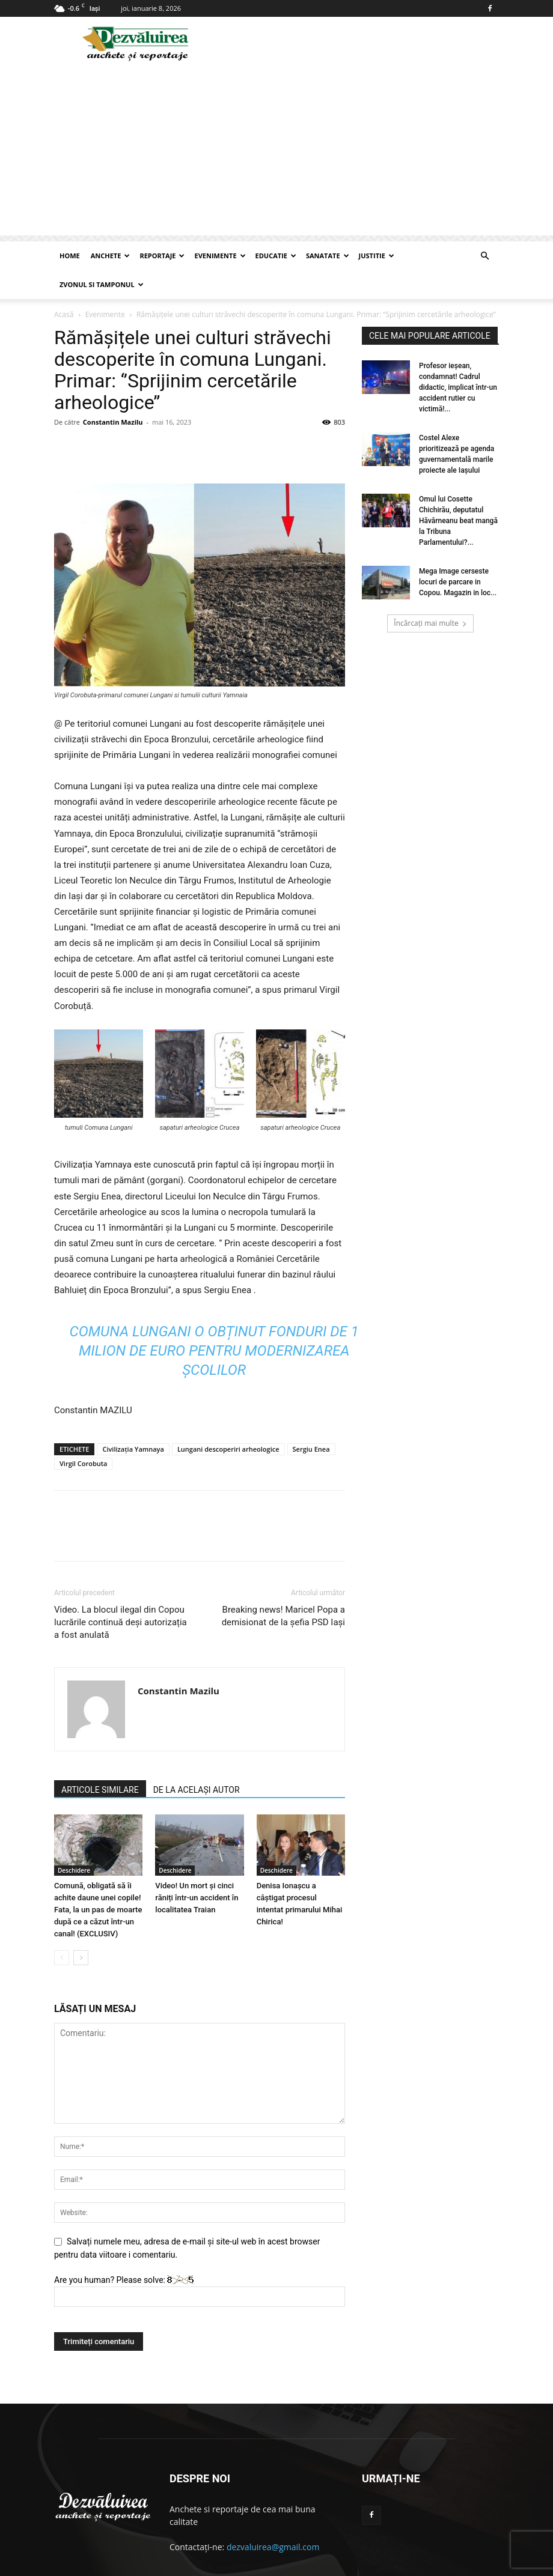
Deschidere (74, 1841)
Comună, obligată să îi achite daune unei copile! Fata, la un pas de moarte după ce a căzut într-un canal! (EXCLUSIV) (98, 1880)
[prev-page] (61, 1928)
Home (70, 255)
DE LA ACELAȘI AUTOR (196, 1761)
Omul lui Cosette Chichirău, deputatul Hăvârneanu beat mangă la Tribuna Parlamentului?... (458, 492)
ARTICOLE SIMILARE (100, 1761)
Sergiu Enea (311, 1420)
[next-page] (80, 1928)
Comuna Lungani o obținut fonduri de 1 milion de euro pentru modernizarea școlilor (214, 1322)
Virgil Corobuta (83, 1434)
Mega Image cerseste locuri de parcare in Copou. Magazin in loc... (457, 553)
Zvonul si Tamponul (102, 284)
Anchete (110, 255)
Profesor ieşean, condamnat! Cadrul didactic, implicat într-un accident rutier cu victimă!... (458, 358)
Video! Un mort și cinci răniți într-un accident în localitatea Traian (196, 1868)
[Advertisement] (276, 151)
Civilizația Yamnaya (132, 1420)
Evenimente (219, 255)
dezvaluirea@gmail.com (273, 2518)
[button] (484, 256)
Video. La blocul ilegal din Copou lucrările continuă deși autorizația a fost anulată (120, 1593)
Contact (420, 2565)
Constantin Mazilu (113, 393)
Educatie (275, 255)
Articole (457, 2565)
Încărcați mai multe (430, 594)
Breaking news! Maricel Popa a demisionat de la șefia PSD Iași (283, 1587)
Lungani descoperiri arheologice (228, 1420)
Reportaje (162, 255)
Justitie (376, 255)
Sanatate (327, 255)
